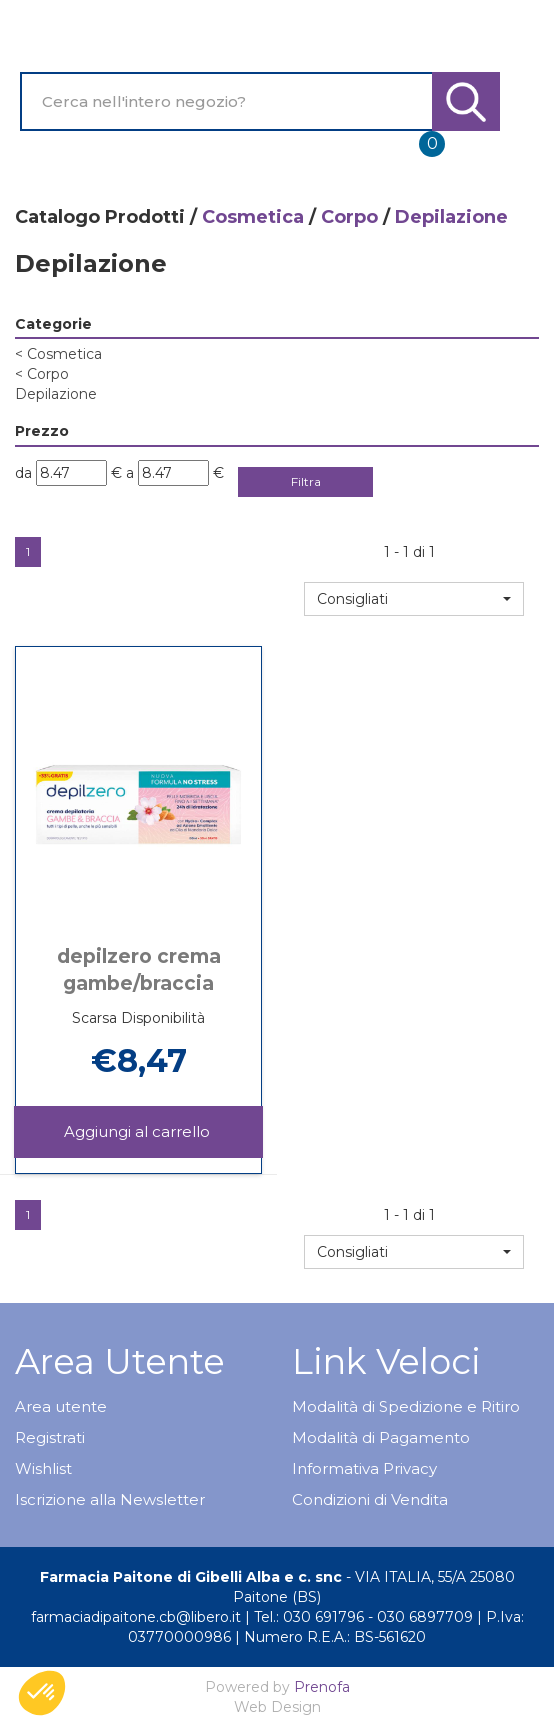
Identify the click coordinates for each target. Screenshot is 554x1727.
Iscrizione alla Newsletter (110, 1499)
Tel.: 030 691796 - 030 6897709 (363, 1617)
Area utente (61, 1406)
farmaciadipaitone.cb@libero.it (136, 1617)
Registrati (50, 1437)
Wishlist (43, 1468)
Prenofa (322, 1687)
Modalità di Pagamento (381, 1437)
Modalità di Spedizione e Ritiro (406, 1406)
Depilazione (56, 394)
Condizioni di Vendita (370, 1499)
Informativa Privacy (364, 1468)
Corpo (349, 217)
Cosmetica (253, 217)
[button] (414, 599)
